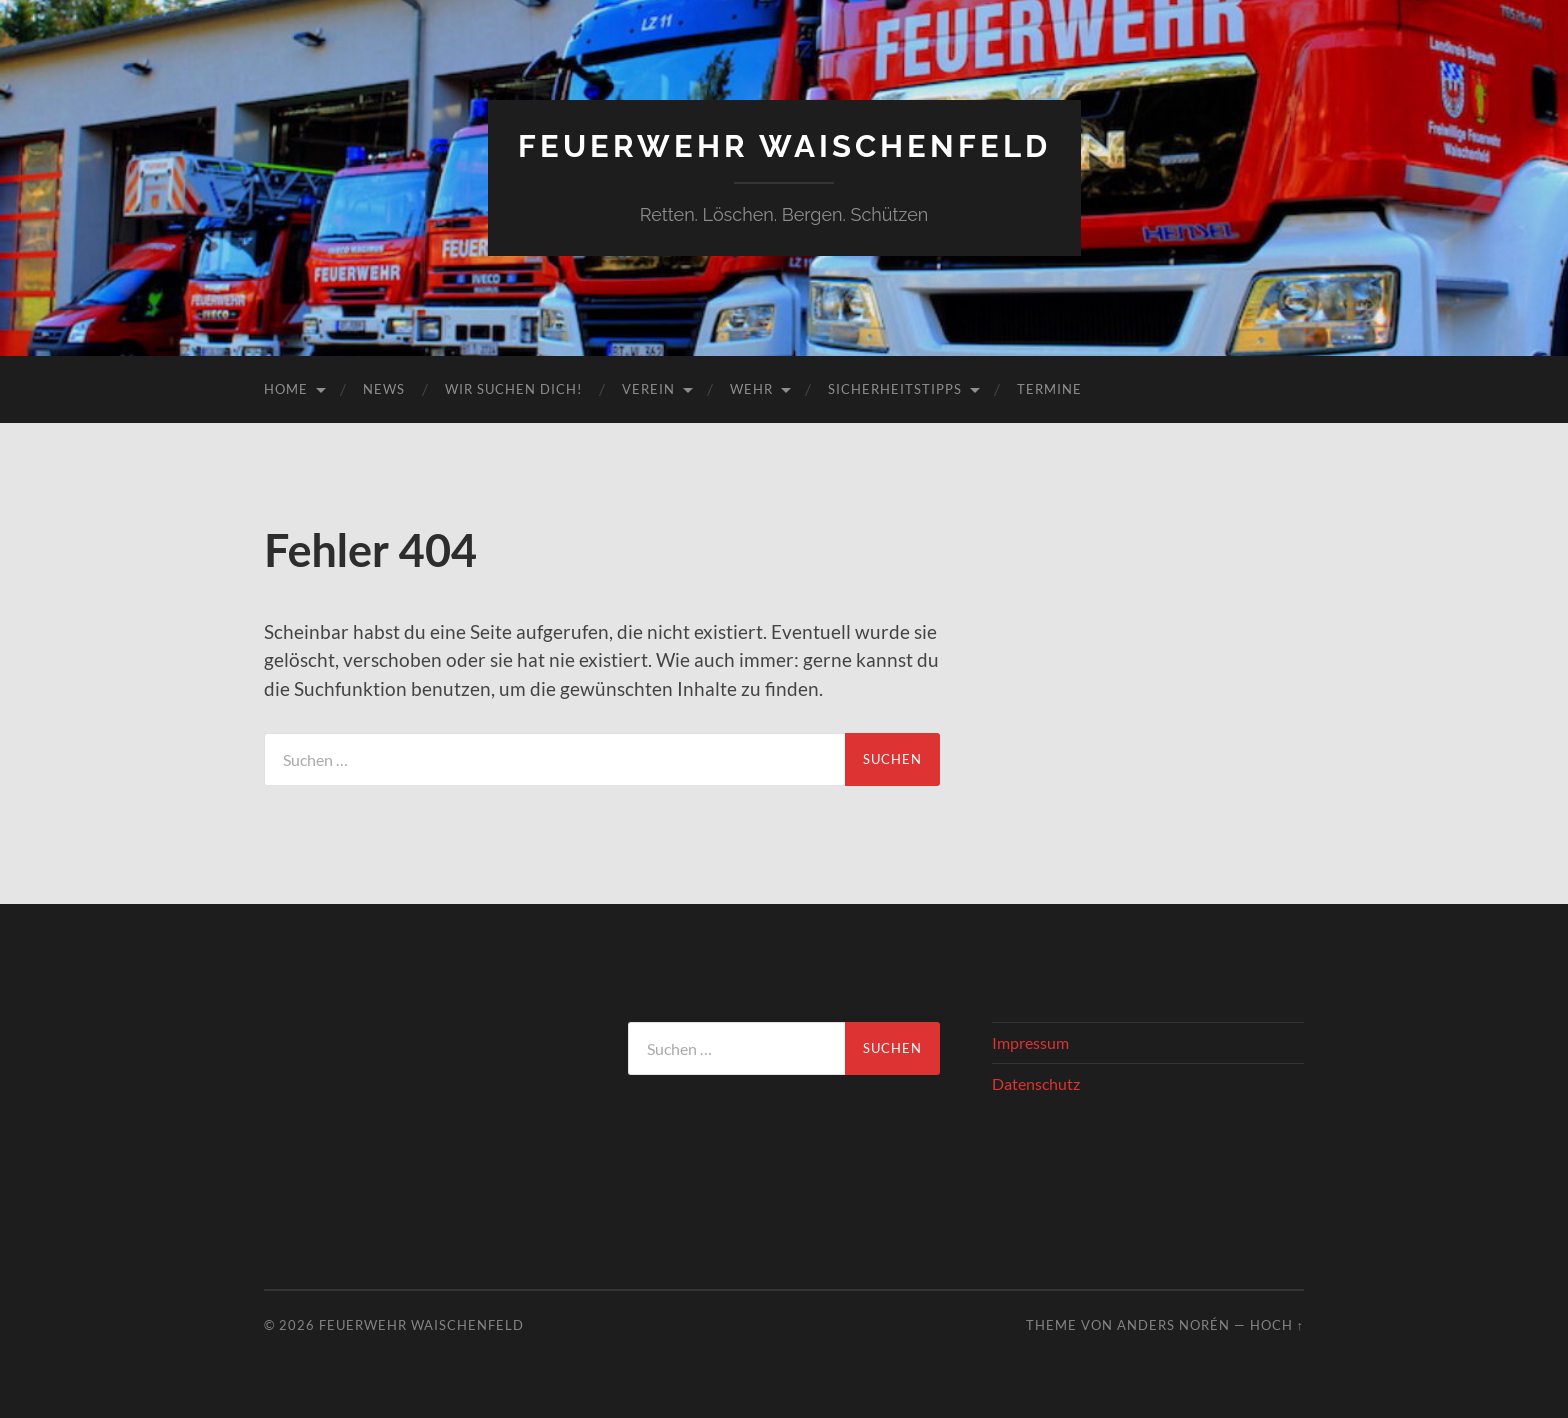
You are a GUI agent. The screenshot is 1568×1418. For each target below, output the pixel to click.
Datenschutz (1036, 1083)
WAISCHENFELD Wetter (420, 1096)
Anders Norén (1173, 1325)
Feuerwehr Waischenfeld (784, 145)
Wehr (751, 389)
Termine (1049, 389)
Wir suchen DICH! (513, 389)
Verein (648, 389)
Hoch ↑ (1277, 1325)
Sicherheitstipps (895, 389)
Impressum (1030, 1041)
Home (286, 389)
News (384, 389)
